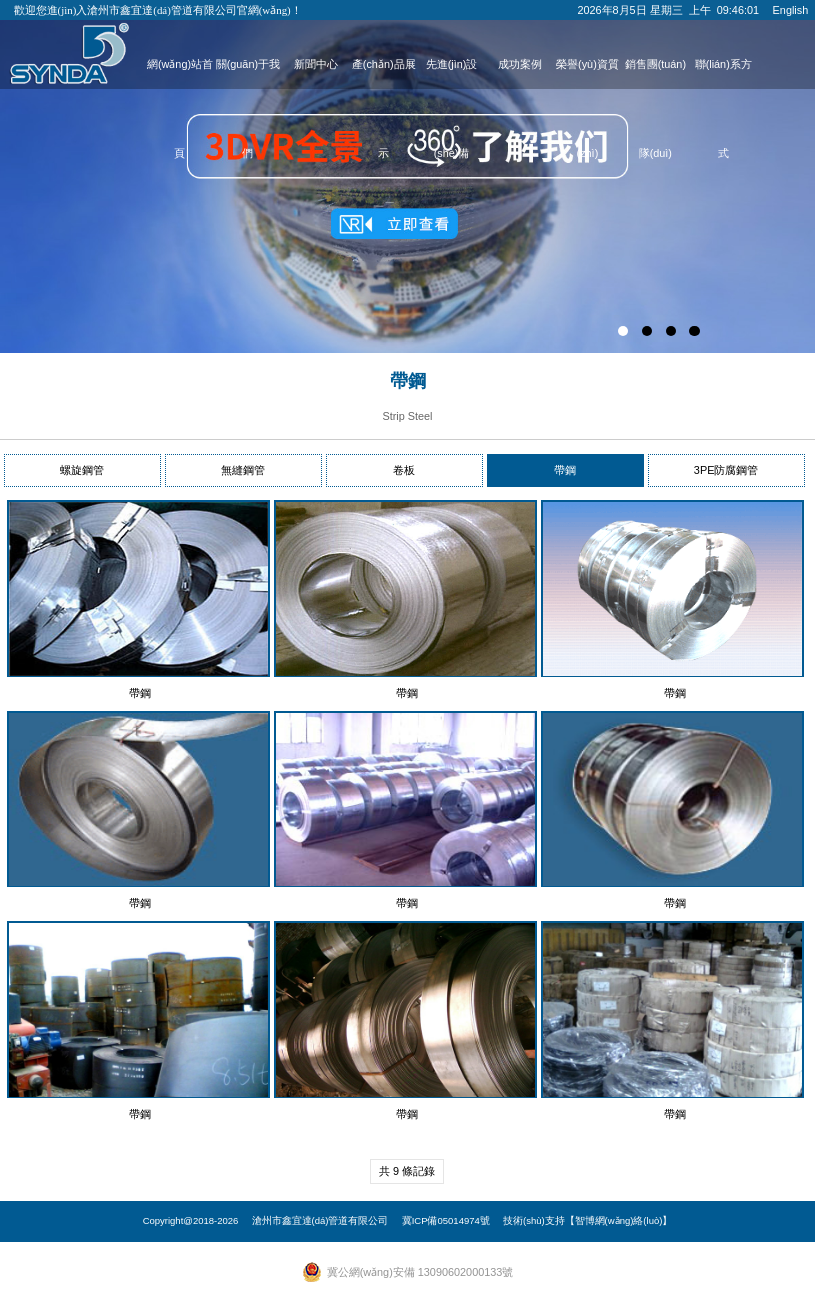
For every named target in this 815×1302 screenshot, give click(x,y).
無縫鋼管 (243, 470)
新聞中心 (316, 64)
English (791, 10)
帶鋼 (565, 470)
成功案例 (520, 64)
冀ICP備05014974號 (446, 1220)
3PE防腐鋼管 (726, 470)
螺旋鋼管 (82, 470)
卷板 (404, 470)
